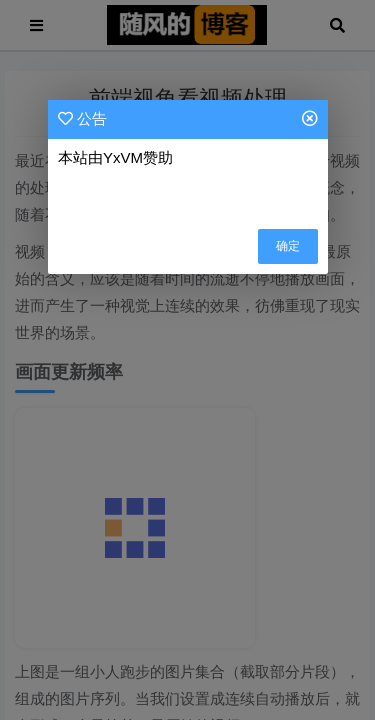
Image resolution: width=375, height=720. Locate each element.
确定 (288, 246)
